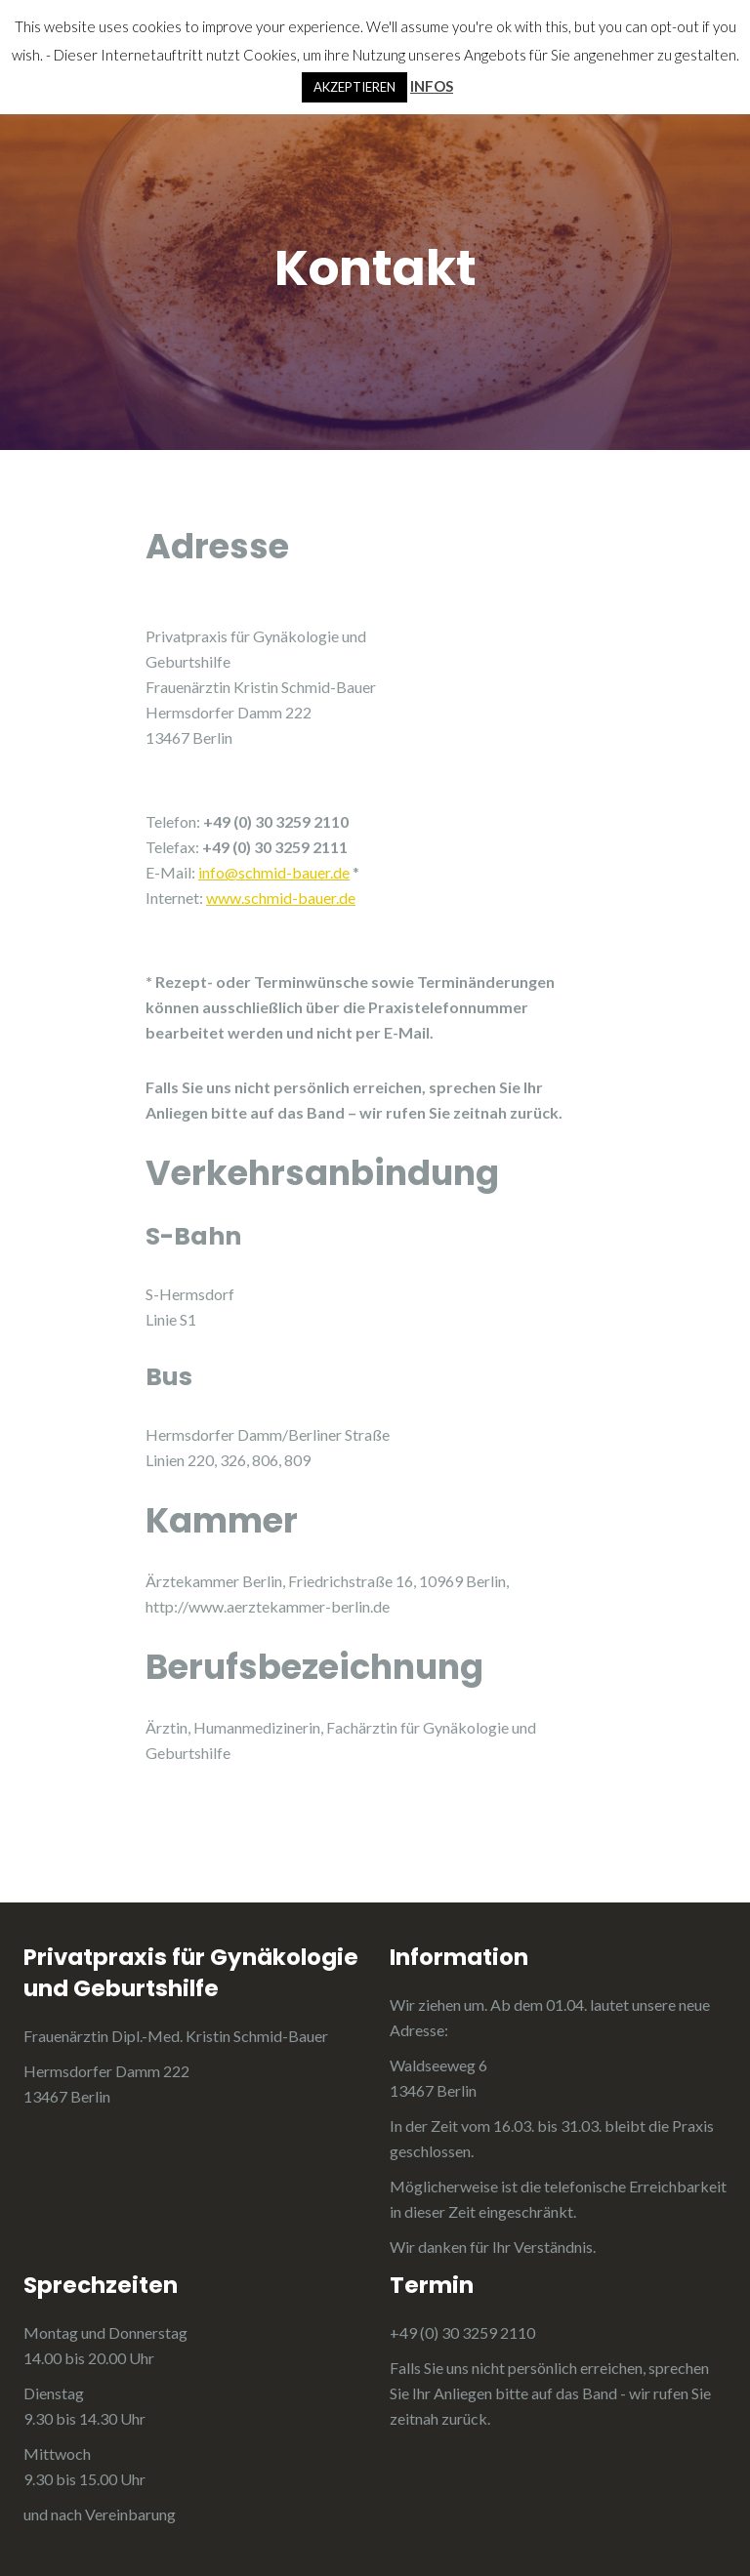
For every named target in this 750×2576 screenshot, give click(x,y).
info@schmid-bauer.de (274, 872)
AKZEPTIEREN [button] (354, 87)
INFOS (431, 86)
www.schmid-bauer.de (280, 897)
